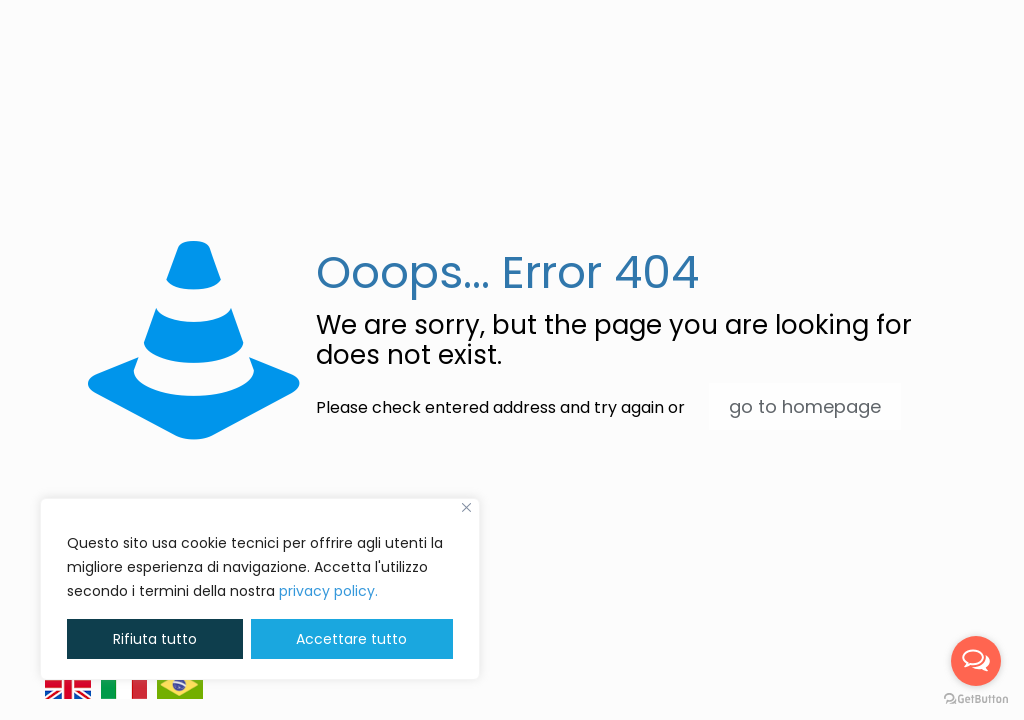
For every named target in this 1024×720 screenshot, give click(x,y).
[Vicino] (466, 507)
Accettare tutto (351, 639)
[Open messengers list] (976, 661)
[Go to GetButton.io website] (976, 699)
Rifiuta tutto (155, 639)
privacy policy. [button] (328, 591)
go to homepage (805, 406)
